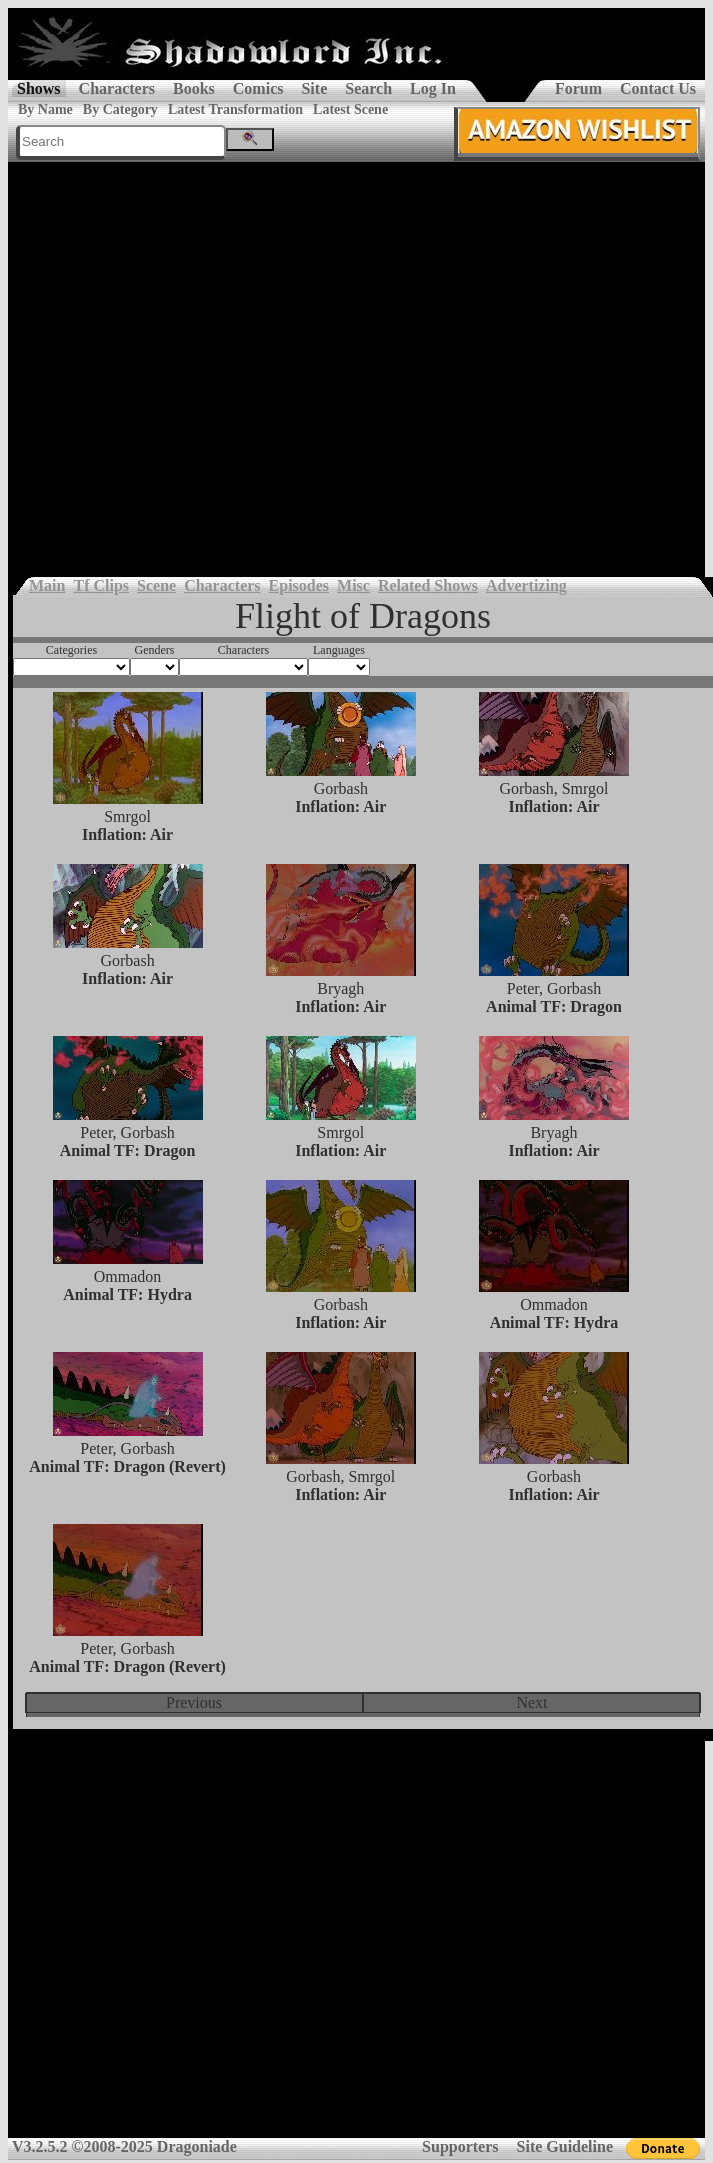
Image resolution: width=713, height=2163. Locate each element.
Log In (433, 88)
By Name (45, 109)
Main (47, 585)
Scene (156, 585)
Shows (39, 88)
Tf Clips (101, 585)
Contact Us (658, 88)
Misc (353, 585)
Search (368, 88)
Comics (258, 88)
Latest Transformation (235, 109)
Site (314, 88)
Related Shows (428, 585)
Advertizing (526, 585)
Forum (578, 88)
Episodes (299, 585)
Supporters (460, 2146)
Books (194, 88)
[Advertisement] (187, 359)
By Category (120, 109)
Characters (117, 88)
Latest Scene (350, 109)
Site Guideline (565, 2146)
